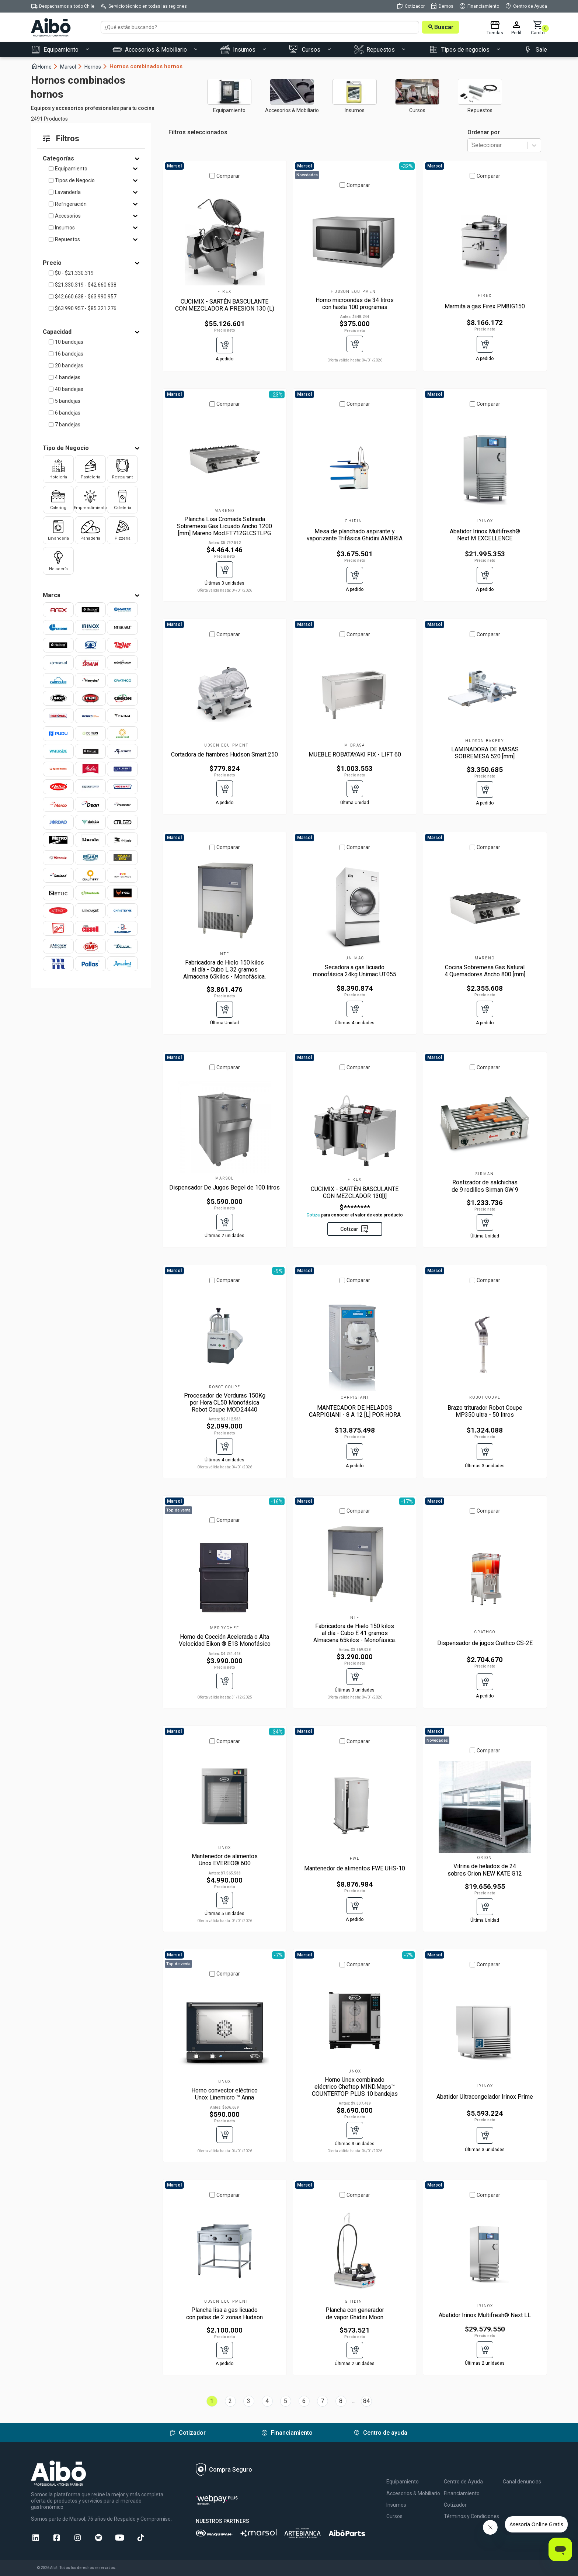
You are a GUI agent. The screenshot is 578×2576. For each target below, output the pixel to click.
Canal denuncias (522, 2482)
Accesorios (68, 216)
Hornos (96, 66)
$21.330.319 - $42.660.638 (85, 285)
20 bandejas (69, 365)
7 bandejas (67, 424)
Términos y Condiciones (471, 2516)
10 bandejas (69, 342)
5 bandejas (67, 401)
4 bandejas (67, 377)
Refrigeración (71, 204)
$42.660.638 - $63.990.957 (85, 297)
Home (44, 66)
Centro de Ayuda (463, 2482)
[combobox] (472, 145)
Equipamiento (71, 169)
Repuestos (67, 239)
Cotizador (455, 2505)
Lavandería (68, 192)
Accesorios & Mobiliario (413, 2493)
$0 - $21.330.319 (74, 273)
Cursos (394, 2516)
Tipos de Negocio (75, 180)
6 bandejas (67, 413)
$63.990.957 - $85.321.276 (85, 308)
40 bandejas (69, 389)
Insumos (65, 228)
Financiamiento (462, 2493)
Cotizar (354, 1229)
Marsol (71, 66)
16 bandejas (69, 354)
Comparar (228, 176)
